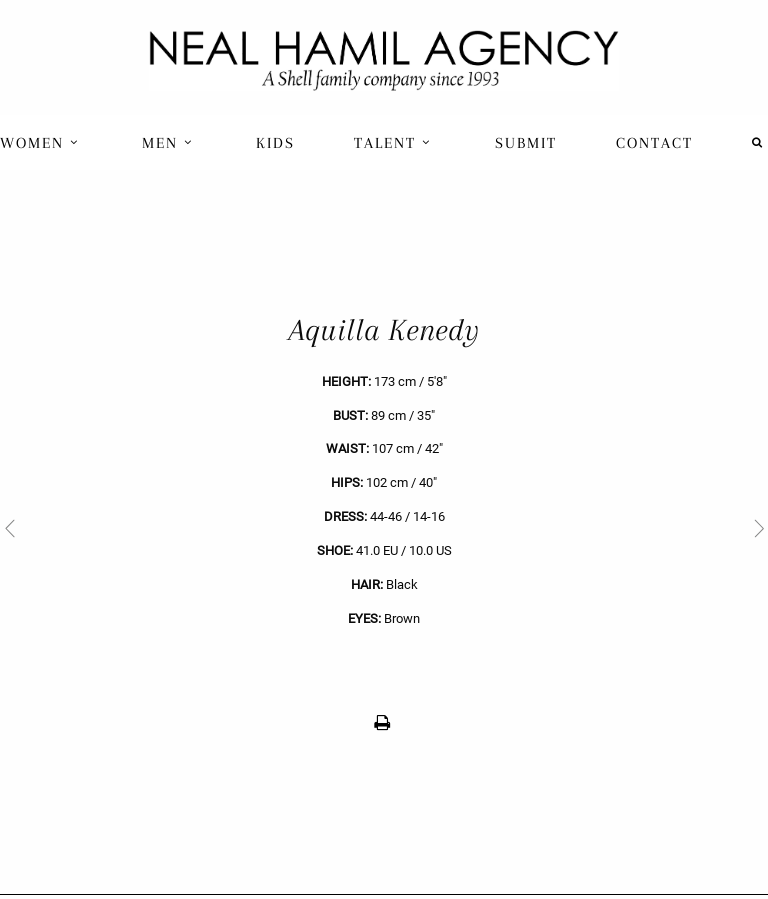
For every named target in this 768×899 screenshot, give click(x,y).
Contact (654, 143)
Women (39, 143)
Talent (392, 143)
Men (167, 143)
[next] (576, 527)
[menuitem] (41, 142)
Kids (275, 143)
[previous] (192, 527)
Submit (526, 143)
